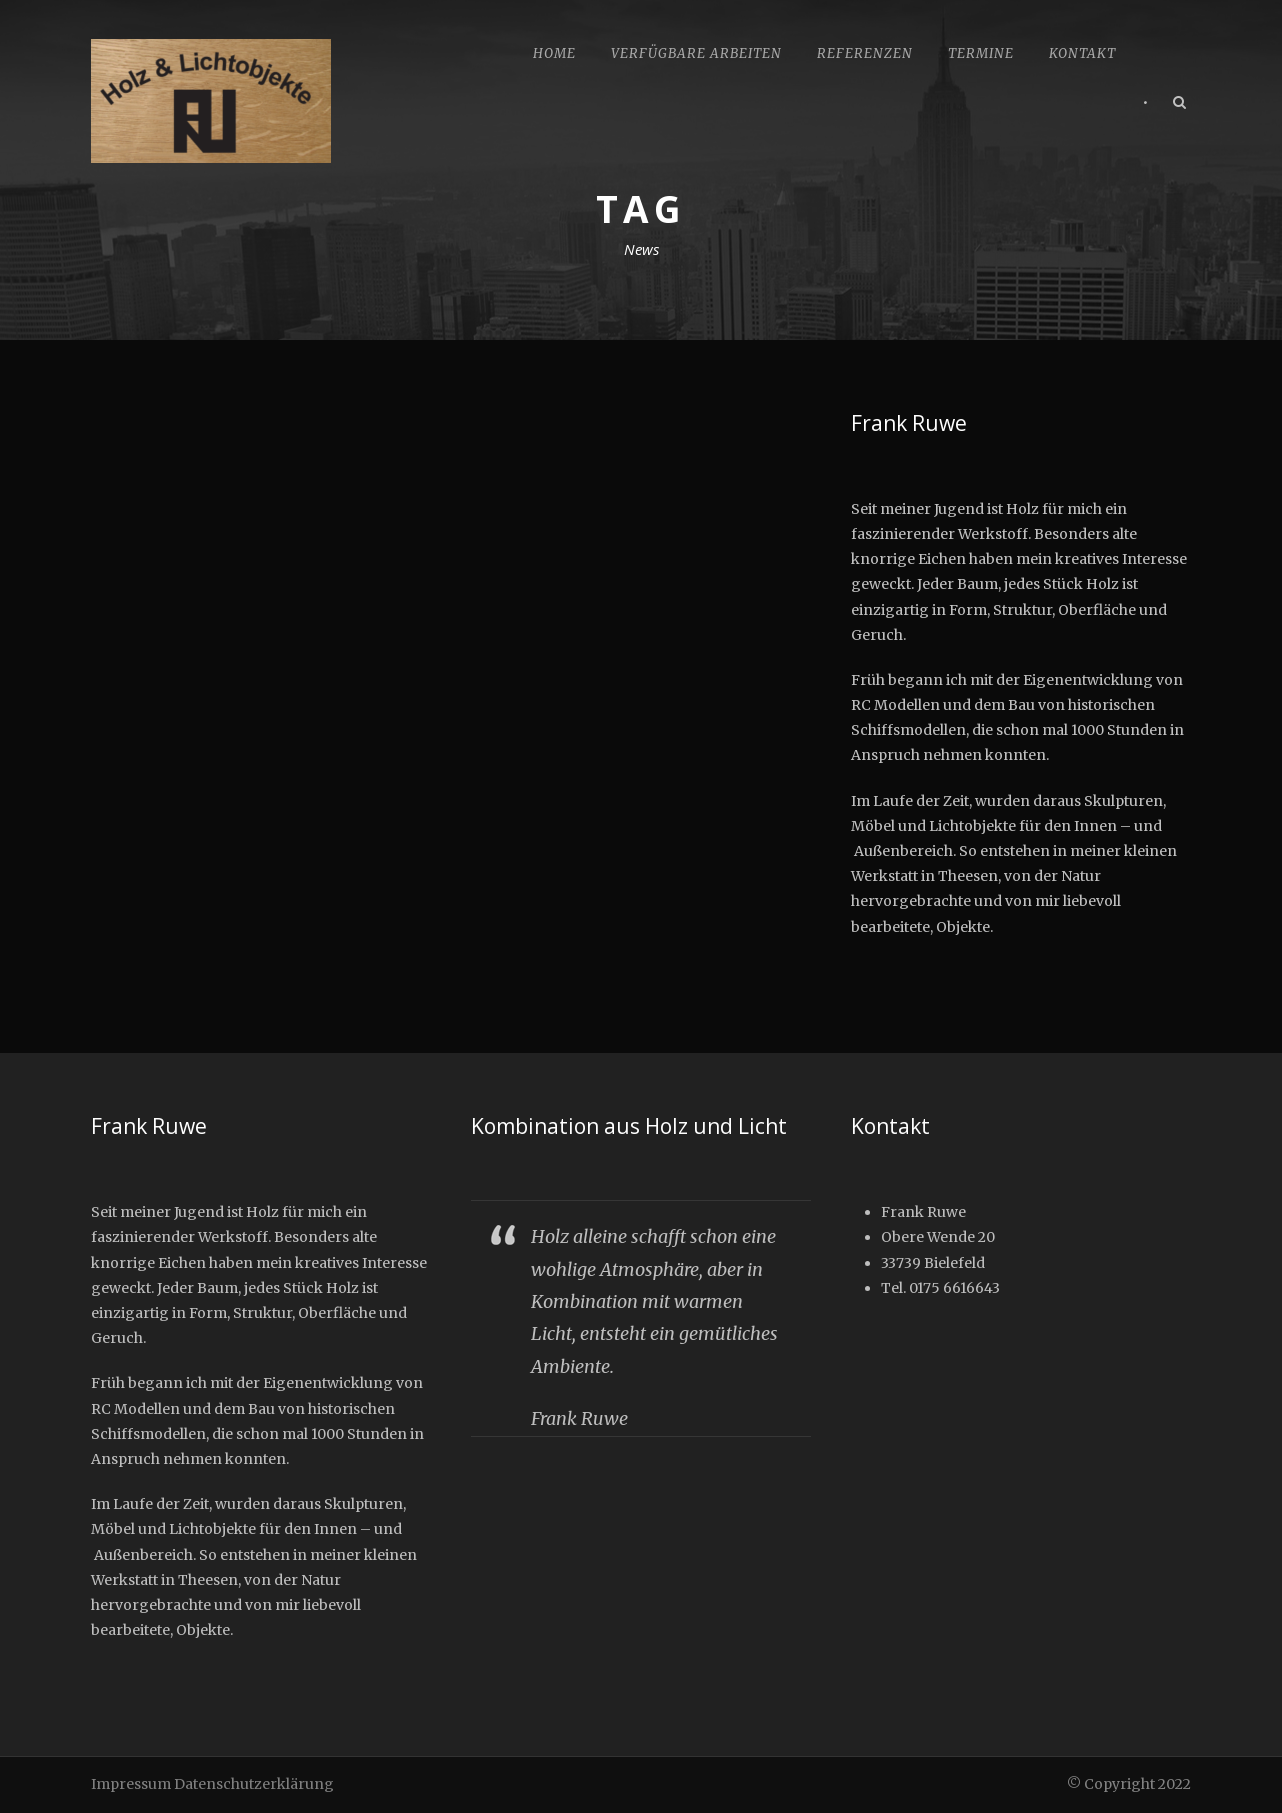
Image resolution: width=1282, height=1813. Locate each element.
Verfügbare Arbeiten (696, 53)
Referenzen (865, 53)
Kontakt (1082, 53)
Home (554, 53)
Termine (981, 53)
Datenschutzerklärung (254, 1784)
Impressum (131, 1784)
